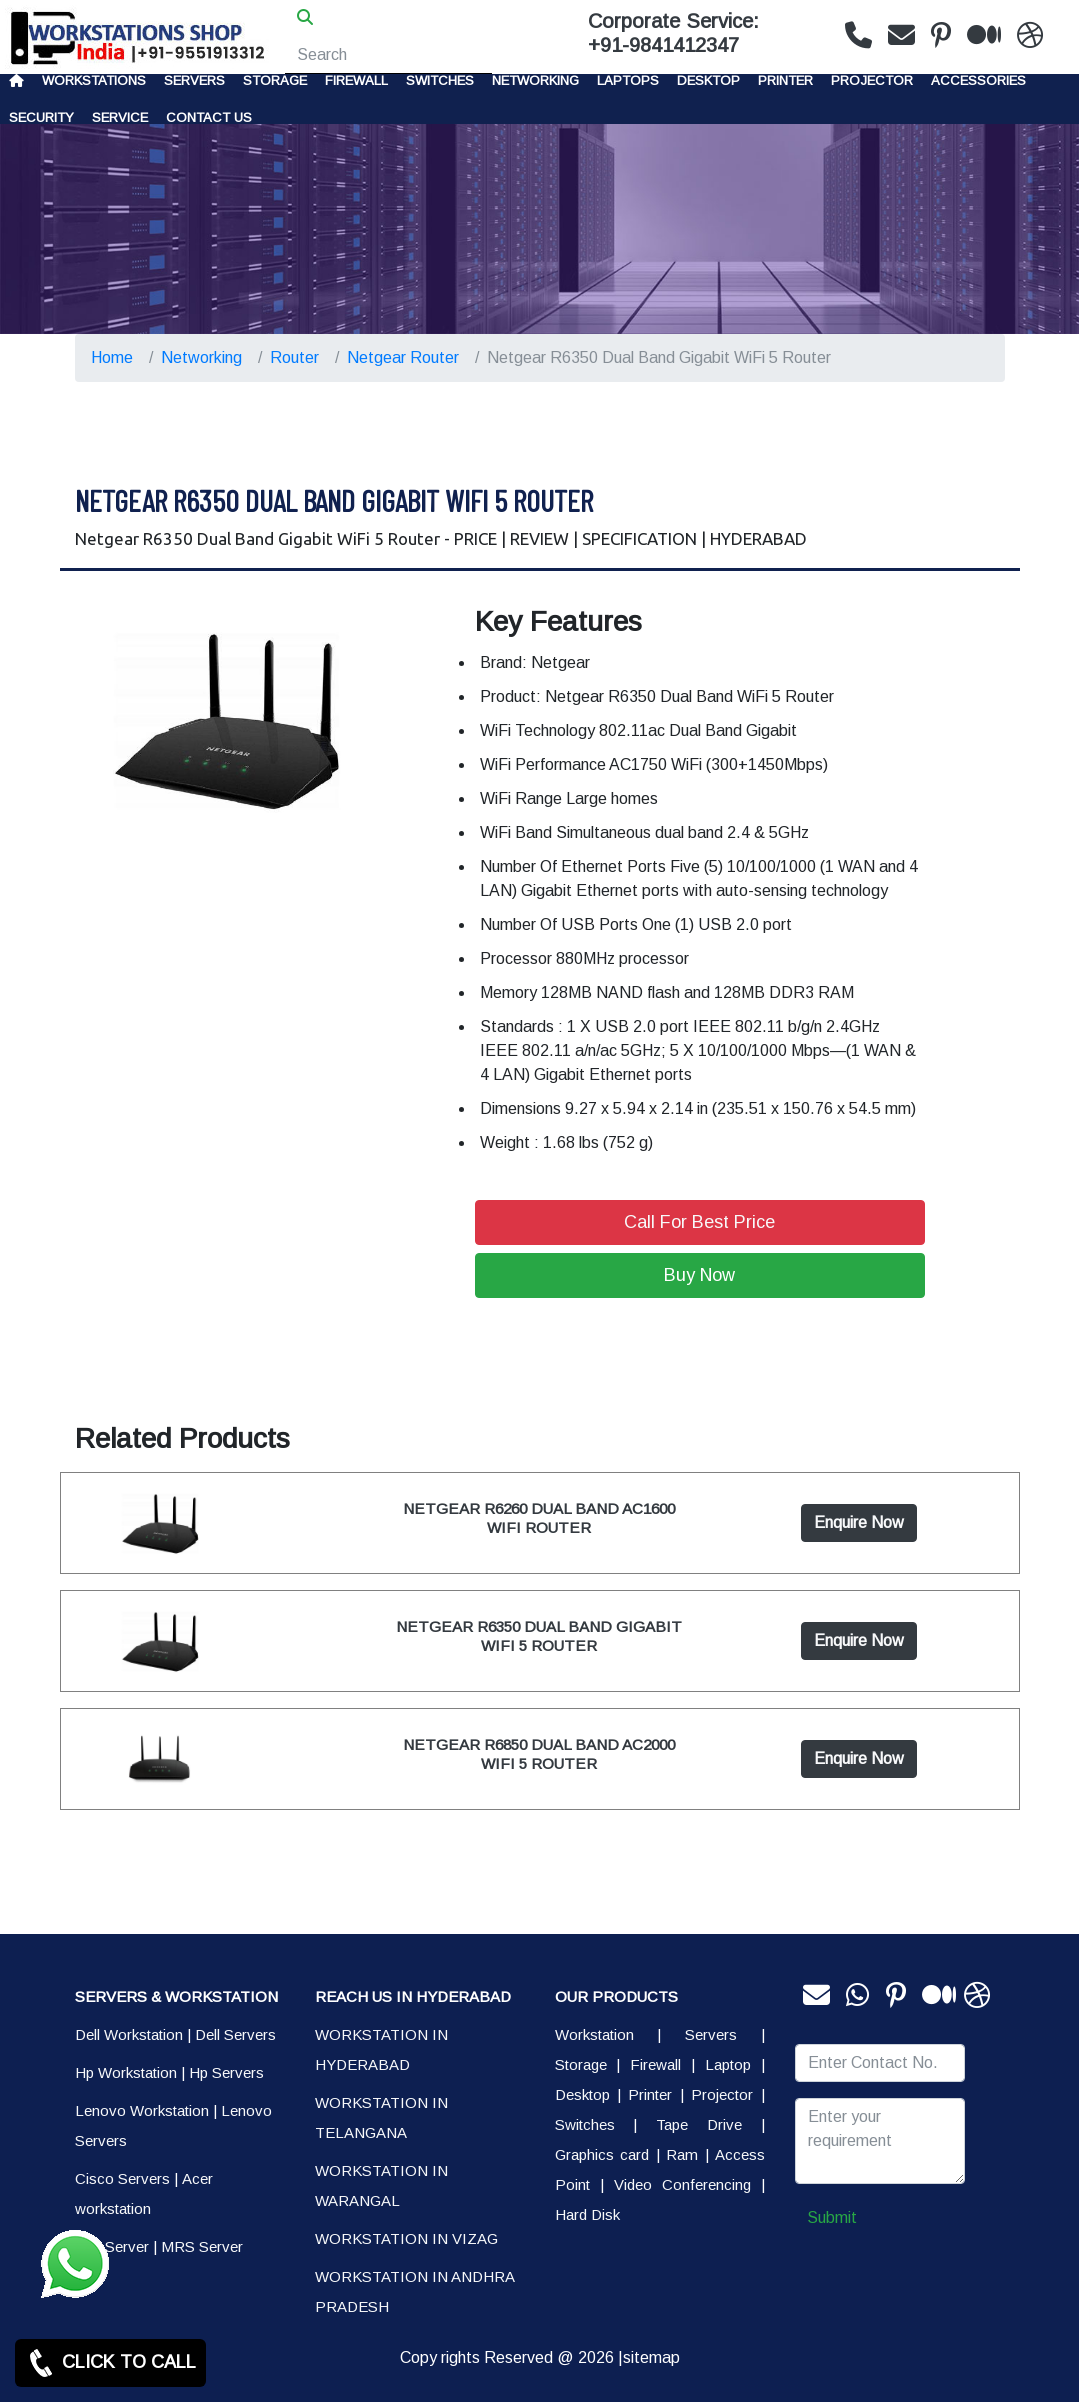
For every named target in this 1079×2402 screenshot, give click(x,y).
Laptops (628, 80)
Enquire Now (859, 1522)
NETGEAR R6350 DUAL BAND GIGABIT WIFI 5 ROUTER (539, 1635)
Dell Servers (235, 2034)
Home (112, 357)
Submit (832, 2217)
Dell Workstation (129, 2034)
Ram (682, 2154)
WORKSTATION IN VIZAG (406, 2238)
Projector (872, 80)
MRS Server (202, 2246)
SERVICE (120, 117)
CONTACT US (209, 117)
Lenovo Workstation (142, 2110)
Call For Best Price (699, 1222)
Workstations (94, 80)
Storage (581, 2064)
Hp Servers (226, 2072)
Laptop (728, 2064)
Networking (535, 80)
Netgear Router (403, 357)
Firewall (356, 80)
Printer (650, 2094)
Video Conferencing (682, 2184)
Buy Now (699, 1275)
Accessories (978, 80)
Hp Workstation (126, 2072)
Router (294, 357)
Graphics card (602, 2154)
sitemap (651, 2357)
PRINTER (785, 80)
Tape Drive (699, 2124)
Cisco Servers (122, 2178)
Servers (194, 80)
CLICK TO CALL (110, 2363)
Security (41, 117)
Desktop (708, 80)
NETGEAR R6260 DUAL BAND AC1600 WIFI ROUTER (539, 1517)
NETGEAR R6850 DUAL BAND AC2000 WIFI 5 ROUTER (539, 1753)
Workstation (594, 2034)
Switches (440, 80)
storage (275, 80)
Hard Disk (587, 2214)
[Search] (388, 55)
